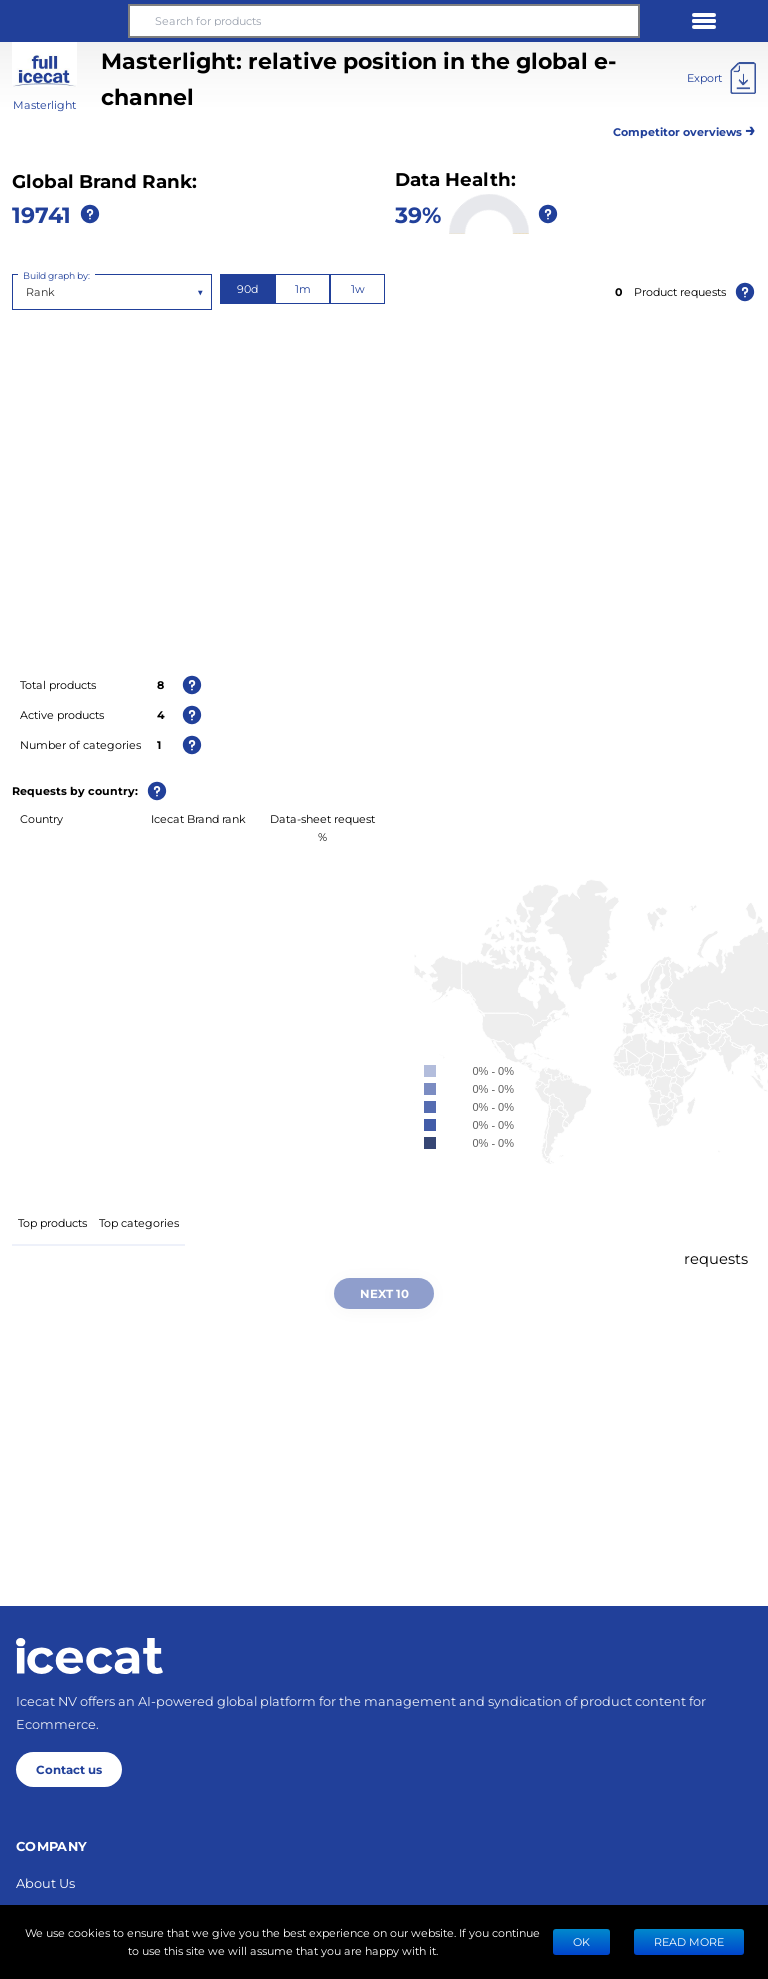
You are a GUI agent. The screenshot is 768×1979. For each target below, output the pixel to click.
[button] (64, 21)
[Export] (721, 78)
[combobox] (27, 292)
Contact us (69, 1769)
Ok (581, 1941)
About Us (45, 1882)
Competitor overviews (684, 128)
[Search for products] (384, 21)
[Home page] (89, 1656)
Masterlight (44, 104)
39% (418, 214)
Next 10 (384, 1293)
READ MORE (689, 1941)
